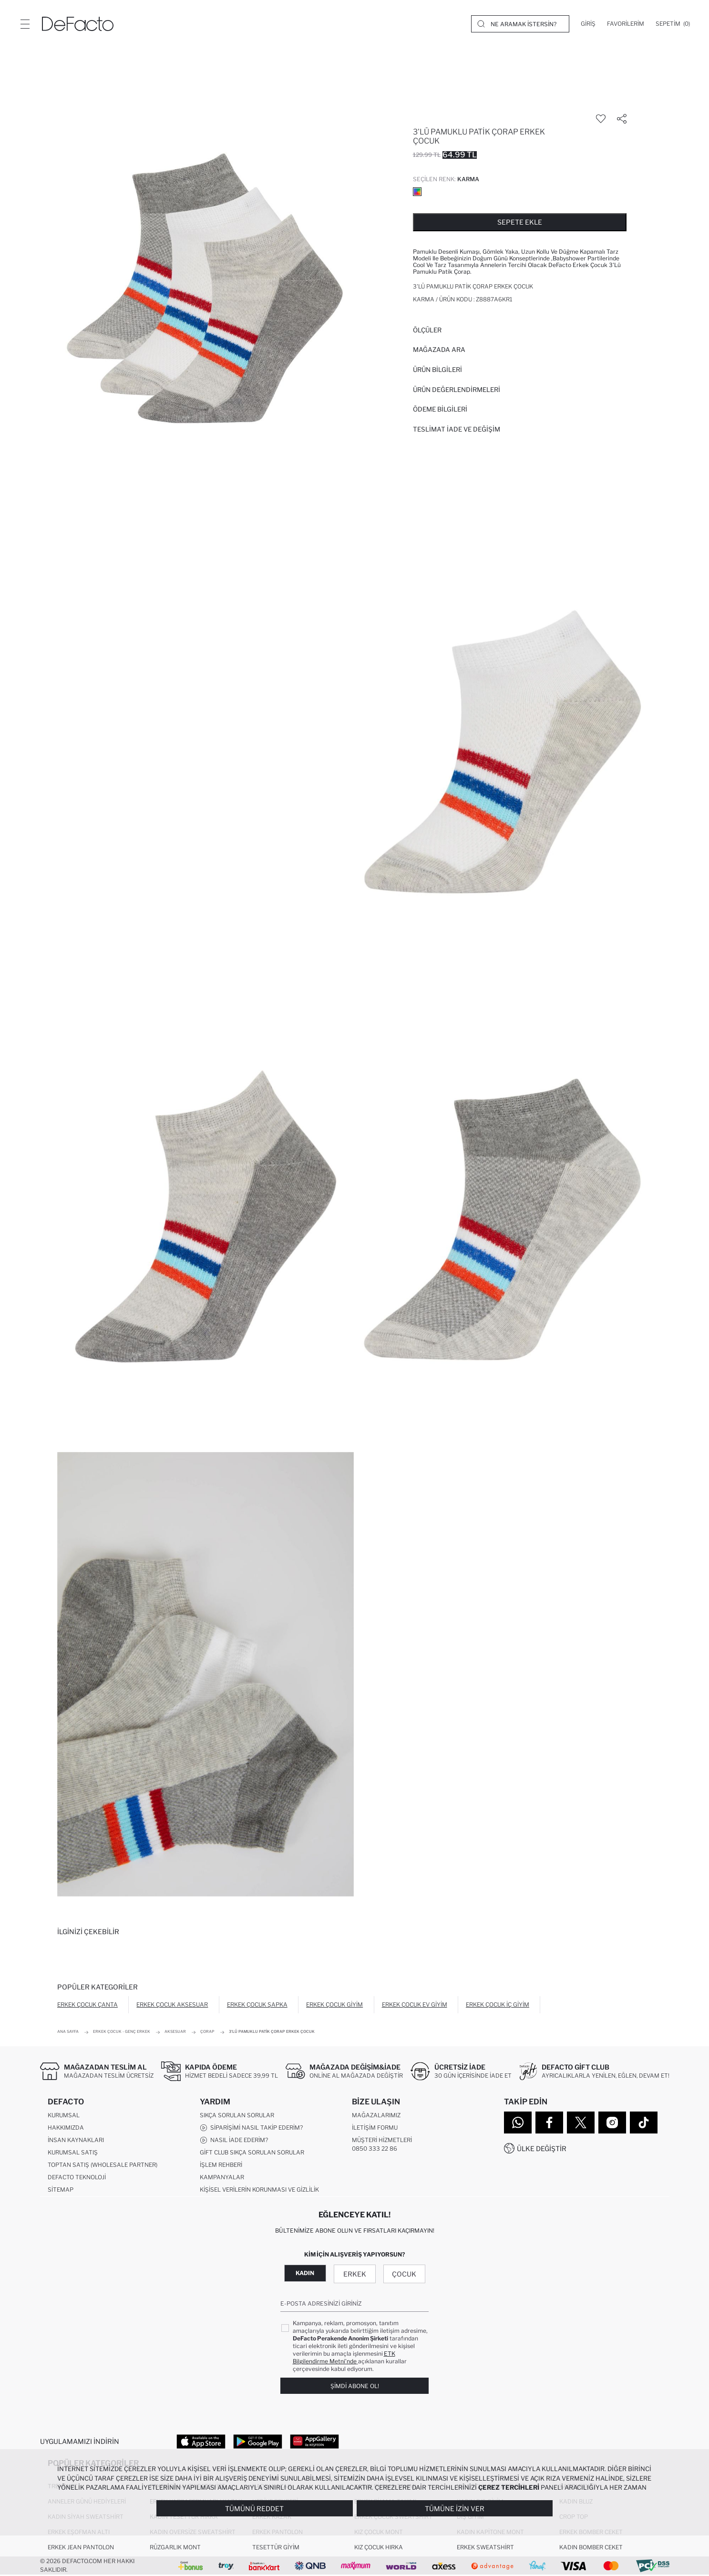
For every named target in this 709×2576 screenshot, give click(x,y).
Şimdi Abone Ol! (354, 2386)
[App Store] (201, 2441)
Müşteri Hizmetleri (382, 2140)
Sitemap (60, 2190)
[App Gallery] (314, 2441)
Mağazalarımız (376, 2115)
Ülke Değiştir (541, 2148)
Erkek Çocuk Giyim (334, 2004)
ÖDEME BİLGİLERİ (440, 409)
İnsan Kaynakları (76, 2140)
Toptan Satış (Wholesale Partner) (102, 2165)
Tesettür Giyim (275, 2548)
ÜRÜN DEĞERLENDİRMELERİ (456, 389)
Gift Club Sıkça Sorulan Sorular (252, 2152)
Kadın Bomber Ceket (591, 2548)
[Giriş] (588, 24)
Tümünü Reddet (254, 2508)
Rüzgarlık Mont (175, 2548)
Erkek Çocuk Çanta (87, 2004)
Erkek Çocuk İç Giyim (497, 2004)
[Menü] (25, 24)
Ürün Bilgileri (437, 369)
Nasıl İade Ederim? (234, 2140)
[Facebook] (549, 2122)
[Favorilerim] (625, 24)
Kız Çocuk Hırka (378, 2548)
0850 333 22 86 (374, 2149)
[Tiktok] (644, 2122)
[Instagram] (612, 2122)
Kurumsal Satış (73, 2152)
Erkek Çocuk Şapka (257, 2004)
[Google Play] (257, 2441)
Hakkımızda (66, 2128)
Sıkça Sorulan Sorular (237, 2115)
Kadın (305, 2273)
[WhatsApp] (518, 2122)
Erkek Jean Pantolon (81, 2548)
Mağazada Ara (439, 349)
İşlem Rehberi (221, 2165)
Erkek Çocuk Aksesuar (172, 2004)
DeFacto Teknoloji (77, 2177)
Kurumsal (64, 2115)
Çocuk (404, 2274)
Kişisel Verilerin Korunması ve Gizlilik (259, 2190)
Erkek (354, 2274)
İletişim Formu (375, 2128)
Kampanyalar (222, 2177)
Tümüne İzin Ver (454, 2508)
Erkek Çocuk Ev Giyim (414, 2004)
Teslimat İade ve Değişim (456, 429)
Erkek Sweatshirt (485, 2548)
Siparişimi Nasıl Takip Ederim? (251, 2128)
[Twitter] (581, 2122)
